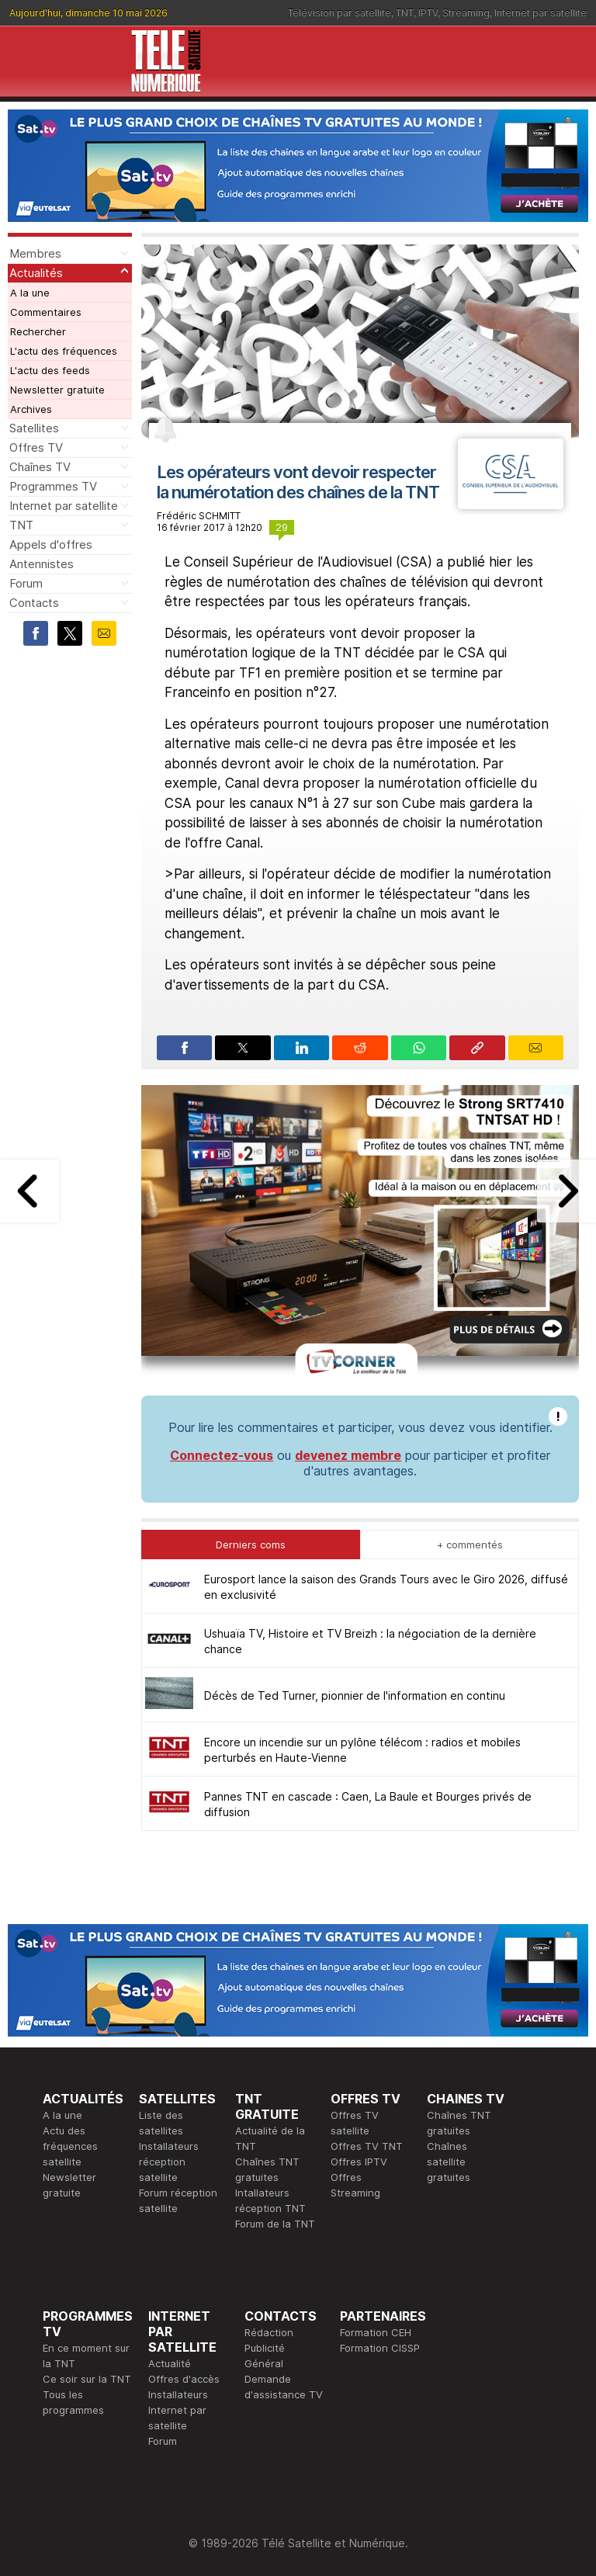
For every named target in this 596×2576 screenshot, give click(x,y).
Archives (31, 409)
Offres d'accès (184, 2379)
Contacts (34, 602)
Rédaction (268, 2332)
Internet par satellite (540, 13)
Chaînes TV (40, 466)
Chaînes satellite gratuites (448, 2161)
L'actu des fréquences (63, 351)
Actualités (36, 272)
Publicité (264, 2348)
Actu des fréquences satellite (70, 2146)
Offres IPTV (359, 2161)
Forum (26, 583)
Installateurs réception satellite (169, 2161)
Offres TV (36, 447)
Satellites (34, 428)
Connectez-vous (221, 1455)
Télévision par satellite (339, 13)
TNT (405, 13)
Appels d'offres (50, 544)
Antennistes (41, 563)
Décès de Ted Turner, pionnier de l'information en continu (354, 1695)
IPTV (428, 13)
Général (263, 2363)
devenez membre (348, 1455)
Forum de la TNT (275, 2223)
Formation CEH (375, 2332)
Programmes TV (53, 486)
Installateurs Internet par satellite (178, 2410)
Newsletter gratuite (57, 389)
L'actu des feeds (50, 370)
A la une (30, 292)
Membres (35, 253)
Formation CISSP (380, 2348)
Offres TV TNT (367, 2146)
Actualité (169, 2363)
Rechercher (38, 331)
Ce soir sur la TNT (87, 2379)
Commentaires (45, 312)
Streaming (466, 13)
